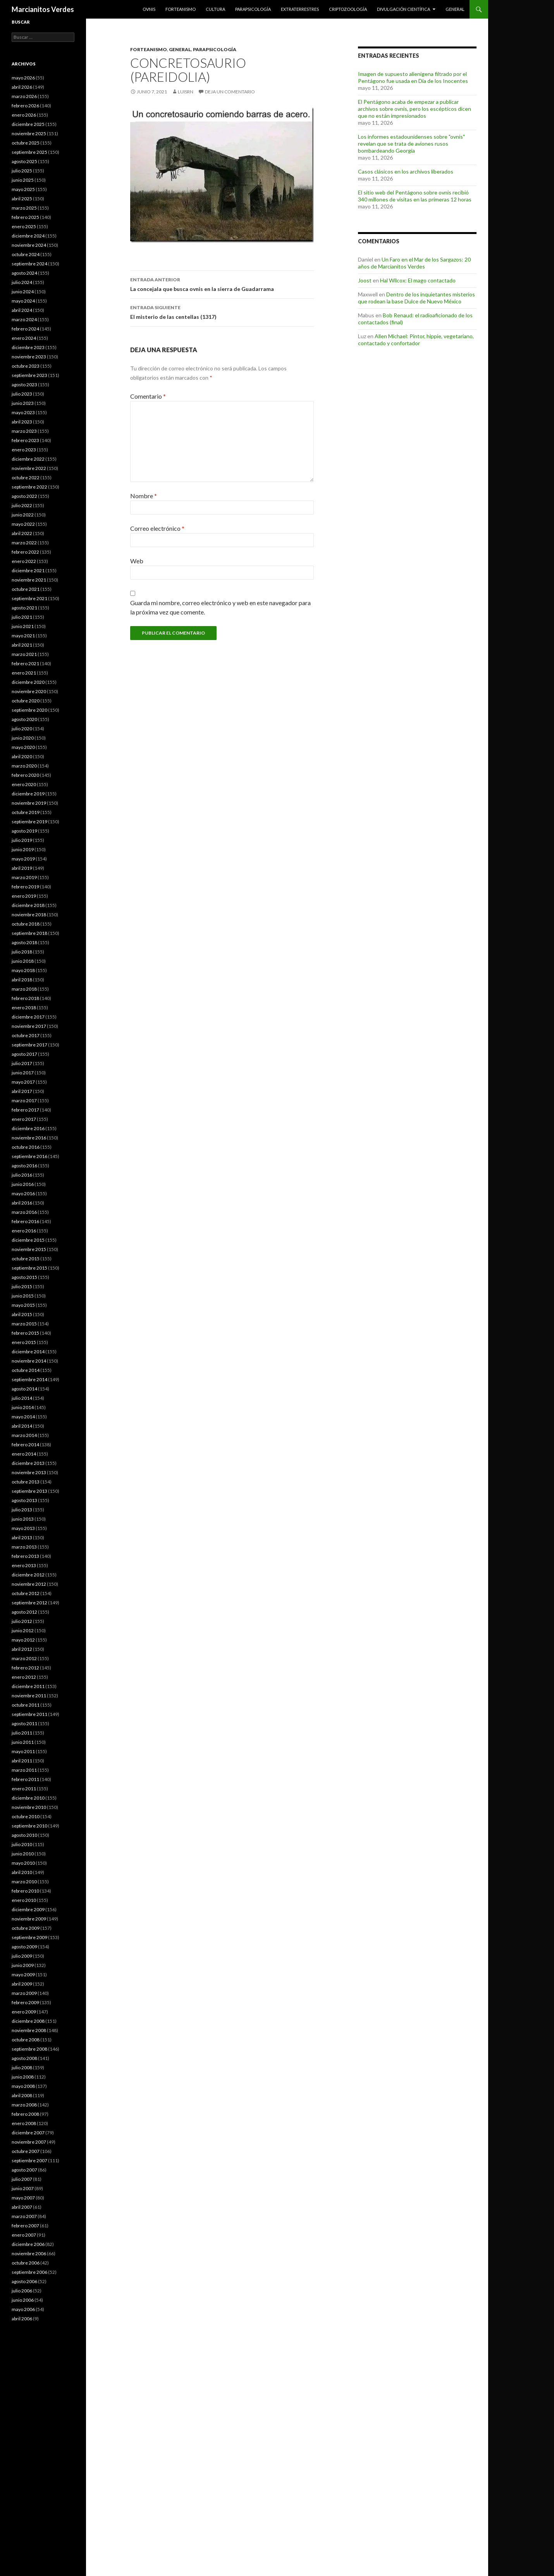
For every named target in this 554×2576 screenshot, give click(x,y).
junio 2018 (23, 961)
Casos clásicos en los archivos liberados (405, 171)
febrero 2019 (25, 887)
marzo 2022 (24, 542)
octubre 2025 (26, 143)
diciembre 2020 (28, 682)
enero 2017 (24, 1119)
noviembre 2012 (29, 1584)
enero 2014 (24, 1454)
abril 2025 (22, 198)
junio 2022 (23, 515)
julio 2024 (22, 282)
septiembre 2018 (29, 933)
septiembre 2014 (29, 1379)
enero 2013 (24, 1565)
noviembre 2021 (29, 580)
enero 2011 (24, 1788)
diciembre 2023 (28, 347)
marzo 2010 (24, 1881)
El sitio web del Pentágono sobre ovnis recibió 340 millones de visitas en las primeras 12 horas (414, 196)
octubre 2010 (26, 1816)
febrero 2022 (25, 552)
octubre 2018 (26, 924)
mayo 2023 (23, 412)
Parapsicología (253, 9)
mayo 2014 (23, 1417)
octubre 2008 (26, 2040)
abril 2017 (22, 1091)
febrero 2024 (25, 329)
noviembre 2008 (29, 2030)
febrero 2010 (25, 1891)
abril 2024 (22, 310)
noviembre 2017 (29, 1026)
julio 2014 (22, 1398)
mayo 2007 (23, 2198)
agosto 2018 (24, 942)
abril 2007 (22, 2207)
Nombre (143, 495)
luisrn (185, 92)
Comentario (148, 396)
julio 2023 (22, 394)
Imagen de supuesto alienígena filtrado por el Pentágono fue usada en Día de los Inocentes (413, 77)
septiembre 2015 (29, 1268)
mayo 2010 (23, 1863)
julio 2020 (22, 728)
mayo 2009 (23, 1974)
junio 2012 (23, 1630)
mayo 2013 (23, 1528)
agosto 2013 (24, 1500)
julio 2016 (22, 1175)
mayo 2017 (23, 1082)
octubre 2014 (26, 1370)
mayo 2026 (23, 78)
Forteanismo (180, 9)
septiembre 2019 (29, 821)
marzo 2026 (24, 96)
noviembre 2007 (29, 2142)
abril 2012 (22, 1649)
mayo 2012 (23, 1640)
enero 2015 (24, 1342)
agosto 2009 (24, 1947)
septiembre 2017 (29, 1045)
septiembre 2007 (29, 2160)
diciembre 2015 (28, 1240)
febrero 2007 (25, 2225)
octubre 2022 (26, 477)
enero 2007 (24, 2235)
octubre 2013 (26, 1482)
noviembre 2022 (29, 468)
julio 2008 (22, 2067)
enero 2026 (24, 115)
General (455, 9)
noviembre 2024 (29, 245)
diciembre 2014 (28, 1351)
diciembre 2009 (28, 1909)
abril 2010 (22, 1872)
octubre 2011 (26, 1705)
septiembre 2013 (29, 1491)
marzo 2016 (24, 1212)
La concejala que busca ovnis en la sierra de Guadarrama (222, 283)
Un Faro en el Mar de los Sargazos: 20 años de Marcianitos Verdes (414, 263)
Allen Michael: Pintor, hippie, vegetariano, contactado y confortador (416, 339)
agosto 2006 (24, 2281)
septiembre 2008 (29, 2049)
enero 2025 (24, 226)
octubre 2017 (26, 1035)
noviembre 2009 (29, 1919)
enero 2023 (24, 450)
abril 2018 (22, 980)
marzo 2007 (24, 2216)
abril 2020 (22, 756)
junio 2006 (23, 2300)
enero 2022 (24, 561)
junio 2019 (23, 849)
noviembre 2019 (29, 803)
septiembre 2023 (29, 375)
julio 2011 (22, 1733)
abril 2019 (22, 868)
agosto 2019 (24, 831)
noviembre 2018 (29, 914)
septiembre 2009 (29, 1937)
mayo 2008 (23, 2086)
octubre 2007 (26, 2151)
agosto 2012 (24, 1612)
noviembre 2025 (29, 133)
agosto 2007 (24, 2170)
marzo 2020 (24, 766)
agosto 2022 (24, 496)
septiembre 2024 (29, 264)
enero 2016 (24, 1231)
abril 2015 (22, 1314)
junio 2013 (23, 1519)
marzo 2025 (24, 208)
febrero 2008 (25, 2114)
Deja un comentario (230, 92)
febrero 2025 (25, 217)
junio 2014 (23, 1407)
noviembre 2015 (29, 1249)
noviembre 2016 (29, 1138)
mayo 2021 (23, 635)
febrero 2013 (25, 1556)
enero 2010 (24, 1900)
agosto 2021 (24, 608)
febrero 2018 (25, 998)
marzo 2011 (24, 1770)
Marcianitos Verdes (43, 9)
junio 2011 (23, 1742)
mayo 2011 (23, 1751)
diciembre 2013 (28, 1463)
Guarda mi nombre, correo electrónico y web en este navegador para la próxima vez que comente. (220, 607)
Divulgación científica (403, 9)
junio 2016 (23, 1184)
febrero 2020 (25, 775)
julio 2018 (22, 952)
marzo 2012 (24, 1658)
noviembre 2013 (29, 1472)
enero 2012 (24, 1677)
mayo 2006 (23, 2309)
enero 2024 (24, 338)
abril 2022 (22, 533)
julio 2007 (22, 2179)
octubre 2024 (26, 254)
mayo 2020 (23, 747)
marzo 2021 (24, 654)
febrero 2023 (25, 440)
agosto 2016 (24, 1165)
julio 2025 (22, 171)
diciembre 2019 (28, 794)
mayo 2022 (23, 524)
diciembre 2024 (28, 236)
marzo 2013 (24, 1547)
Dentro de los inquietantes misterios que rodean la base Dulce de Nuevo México (416, 298)
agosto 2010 (24, 1835)
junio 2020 (23, 738)
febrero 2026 (25, 105)
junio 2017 (23, 1072)
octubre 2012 (26, 1593)
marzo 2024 (24, 319)
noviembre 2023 (29, 357)
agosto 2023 (24, 384)
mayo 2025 (23, 189)
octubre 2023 (26, 366)
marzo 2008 (24, 2105)
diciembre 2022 (28, 459)
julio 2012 (22, 1621)
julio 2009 (22, 1956)
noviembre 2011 (29, 1695)
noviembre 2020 (29, 691)
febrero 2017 (25, 1110)
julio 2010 (22, 1844)
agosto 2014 (24, 1389)
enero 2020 (24, 784)
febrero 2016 (25, 1221)
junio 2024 (23, 291)
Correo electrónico (157, 528)
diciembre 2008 (28, 2021)
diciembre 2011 (28, 1686)
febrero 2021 (25, 663)
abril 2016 (22, 1203)
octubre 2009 (26, 1928)
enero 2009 (24, 2012)
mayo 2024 (23, 301)
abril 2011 (22, 1761)
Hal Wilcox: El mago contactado (418, 280)
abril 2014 (22, 1426)
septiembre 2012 (29, 1602)
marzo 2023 (24, 431)
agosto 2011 (24, 1723)
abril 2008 (22, 2095)
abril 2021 (22, 645)
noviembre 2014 (29, 1361)
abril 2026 (22, 87)
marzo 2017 (24, 1100)
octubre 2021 (26, 589)
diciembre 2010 (28, 1798)
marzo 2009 (24, 1993)
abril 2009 (22, 1984)
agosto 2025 (24, 161)
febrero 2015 (25, 1333)
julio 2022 (22, 505)
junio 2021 (23, 626)
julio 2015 (22, 1286)
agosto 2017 (24, 1054)
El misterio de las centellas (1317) (222, 311)
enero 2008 (24, 2123)
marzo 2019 (24, 877)
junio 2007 (23, 2188)
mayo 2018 (23, 970)
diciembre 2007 (28, 2132)
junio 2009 (23, 1965)
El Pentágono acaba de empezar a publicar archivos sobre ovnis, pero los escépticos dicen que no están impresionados (414, 108)
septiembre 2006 (29, 2272)
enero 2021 (24, 673)
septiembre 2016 (29, 1156)
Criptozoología (348, 9)
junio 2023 (23, 403)
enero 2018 (24, 1007)
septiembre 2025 (29, 152)
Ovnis (149, 9)
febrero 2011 (25, 1779)
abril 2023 (22, 422)
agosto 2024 (24, 273)
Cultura (215, 9)
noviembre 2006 (29, 2253)
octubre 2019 (26, 812)
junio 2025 (23, 180)
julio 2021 (22, 617)
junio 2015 (23, 1296)
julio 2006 (22, 2291)
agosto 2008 (24, 2058)
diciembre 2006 (28, 2244)
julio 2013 (22, 1510)
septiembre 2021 (29, 598)
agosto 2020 (24, 719)
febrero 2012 (25, 1668)
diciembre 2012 (28, 1575)
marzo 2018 (24, 989)
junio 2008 (23, 2077)
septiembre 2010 (29, 1826)
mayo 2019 (23, 859)
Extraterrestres (300, 9)
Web (136, 560)
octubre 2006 (26, 2263)
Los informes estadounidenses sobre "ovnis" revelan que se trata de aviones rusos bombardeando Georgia (411, 143)
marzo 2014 (24, 1435)
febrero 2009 (25, 2002)
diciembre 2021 (28, 570)
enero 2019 (24, 896)
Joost (365, 280)
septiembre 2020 (29, 710)
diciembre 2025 (28, 124)
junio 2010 (23, 1854)
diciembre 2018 (28, 905)
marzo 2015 (24, 1324)
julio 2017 (22, 1063)
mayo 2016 (23, 1193)
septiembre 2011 (29, 1714)
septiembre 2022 (29, 487)
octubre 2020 (26, 701)
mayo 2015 (23, 1305)
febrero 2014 (25, 1444)
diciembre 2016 (28, 1128)
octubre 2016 (26, 1147)
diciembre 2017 (28, 1017)
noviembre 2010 (29, 1807)
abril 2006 (22, 2318)
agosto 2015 (24, 1277)
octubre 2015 (26, 1258)
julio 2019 (22, 840)
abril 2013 (22, 1537)
